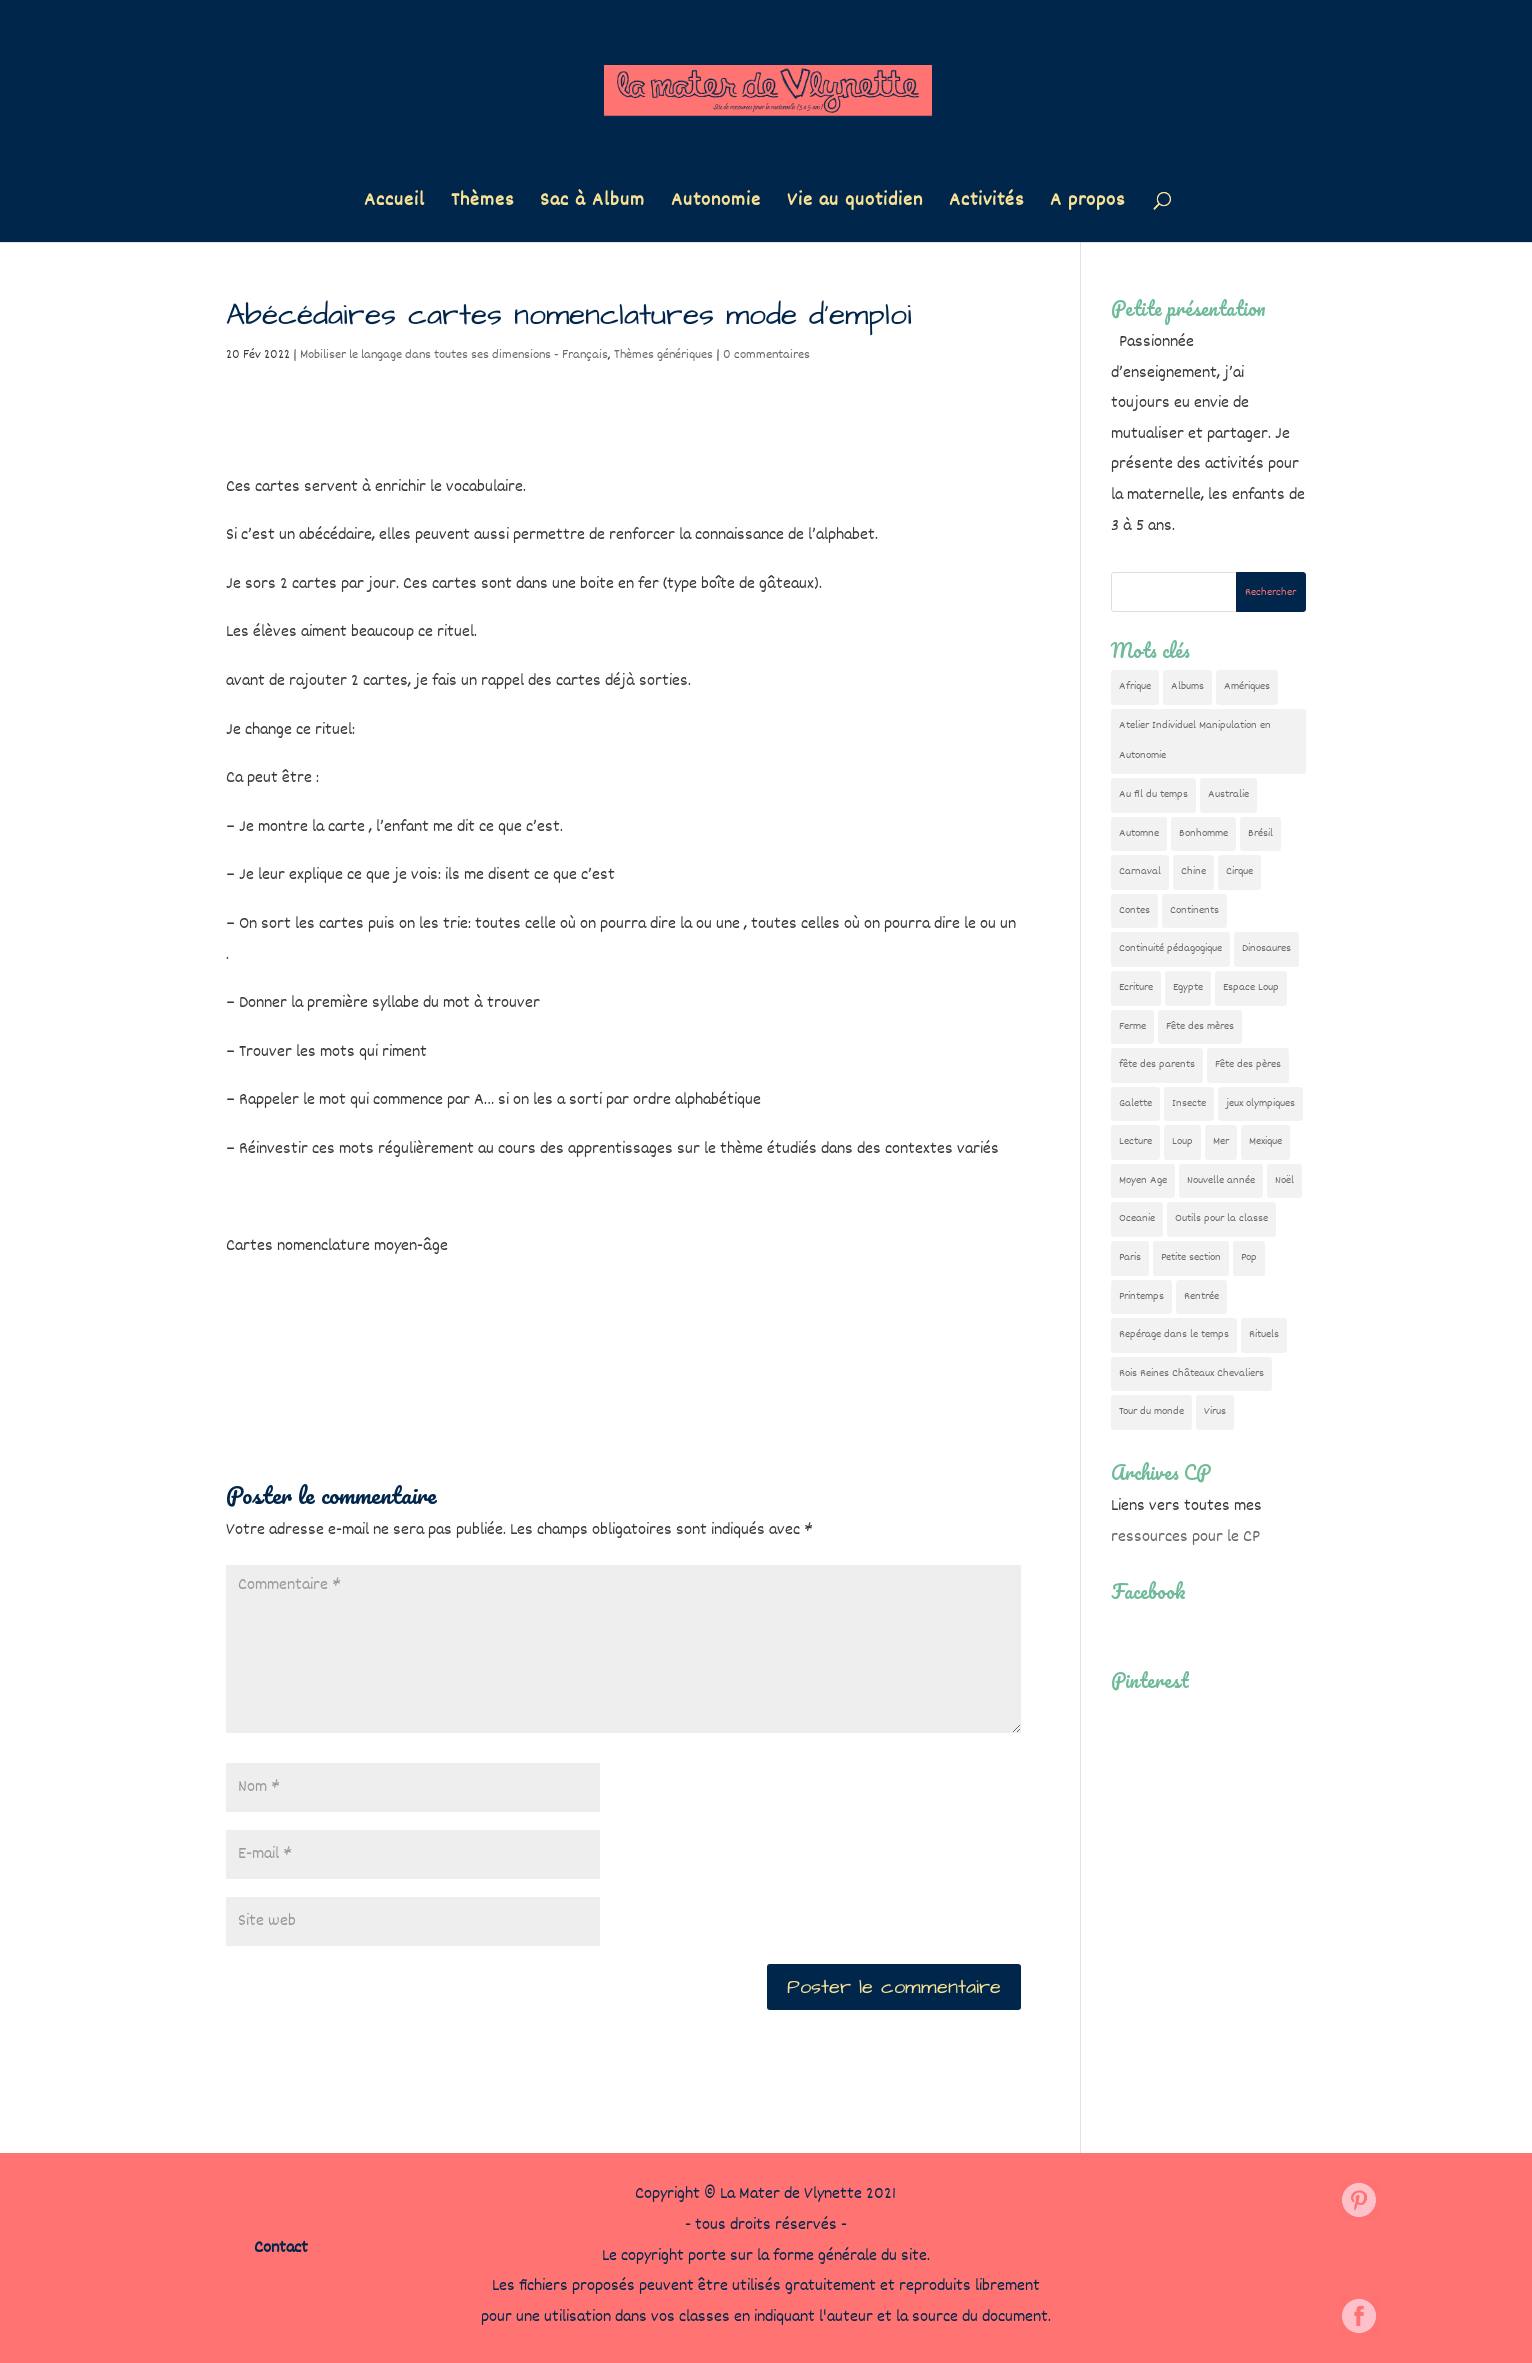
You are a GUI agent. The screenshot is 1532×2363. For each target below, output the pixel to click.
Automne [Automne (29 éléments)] (1139, 833)
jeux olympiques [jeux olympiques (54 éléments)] (1260, 1103)
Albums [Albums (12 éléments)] (1187, 686)
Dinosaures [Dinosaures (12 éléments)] (1266, 948)
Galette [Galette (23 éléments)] (1135, 1103)
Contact (281, 2248)
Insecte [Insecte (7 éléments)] (1189, 1103)
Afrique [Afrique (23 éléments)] (1135, 686)
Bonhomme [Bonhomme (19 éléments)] (1203, 833)
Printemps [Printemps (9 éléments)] (1141, 1296)
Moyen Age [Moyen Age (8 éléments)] (1143, 1180)
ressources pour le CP (1185, 1537)
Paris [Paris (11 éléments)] (1130, 1257)
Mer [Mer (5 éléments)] (1221, 1141)
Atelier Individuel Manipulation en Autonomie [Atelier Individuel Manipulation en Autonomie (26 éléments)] (1195, 741)
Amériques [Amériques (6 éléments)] (1247, 686)
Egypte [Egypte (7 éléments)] (1188, 987)
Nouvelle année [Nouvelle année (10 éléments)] (1221, 1180)
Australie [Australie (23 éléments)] (1228, 794)
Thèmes (482, 204)
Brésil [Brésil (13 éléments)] (1260, 833)
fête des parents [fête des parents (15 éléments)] (1157, 1064)
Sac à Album (592, 204)
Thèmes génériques (663, 355)
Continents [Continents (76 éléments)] (1194, 910)
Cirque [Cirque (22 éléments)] (1239, 871)
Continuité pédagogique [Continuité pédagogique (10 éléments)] (1170, 948)
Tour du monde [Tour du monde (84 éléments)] (1151, 1411)
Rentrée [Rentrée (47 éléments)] (1201, 1296)
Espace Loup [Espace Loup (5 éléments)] (1251, 987)
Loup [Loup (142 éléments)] (1182, 1141)
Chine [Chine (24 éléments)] (1193, 871)
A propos (1087, 204)
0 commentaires (766, 355)
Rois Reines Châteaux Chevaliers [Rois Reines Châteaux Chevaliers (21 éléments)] (1191, 1373)
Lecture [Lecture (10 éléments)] (1135, 1141)
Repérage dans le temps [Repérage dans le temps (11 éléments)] (1174, 1334)
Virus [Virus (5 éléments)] (1215, 1411)
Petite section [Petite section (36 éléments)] (1191, 1257)
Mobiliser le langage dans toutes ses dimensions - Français (454, 355)
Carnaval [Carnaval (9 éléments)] (1140, 871)
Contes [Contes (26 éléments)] (1134, 910)
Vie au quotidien (855, 204)
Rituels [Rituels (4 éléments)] (1264, 1334)
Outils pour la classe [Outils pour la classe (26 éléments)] (1221, 1218)
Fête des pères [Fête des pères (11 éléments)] (1248, 1064)
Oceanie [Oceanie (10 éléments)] (1137, 1218)
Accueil (394, 204)
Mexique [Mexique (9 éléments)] (1265, 1141)
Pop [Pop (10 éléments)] (1249, 1257)
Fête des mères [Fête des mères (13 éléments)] (1200, 1026)
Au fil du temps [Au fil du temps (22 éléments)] (1153, 794)
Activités (986, 204)
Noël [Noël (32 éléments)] (1284, 1180)
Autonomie (716, 204)
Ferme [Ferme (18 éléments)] (1132, 1026)
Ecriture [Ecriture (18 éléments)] (1136, 987)
